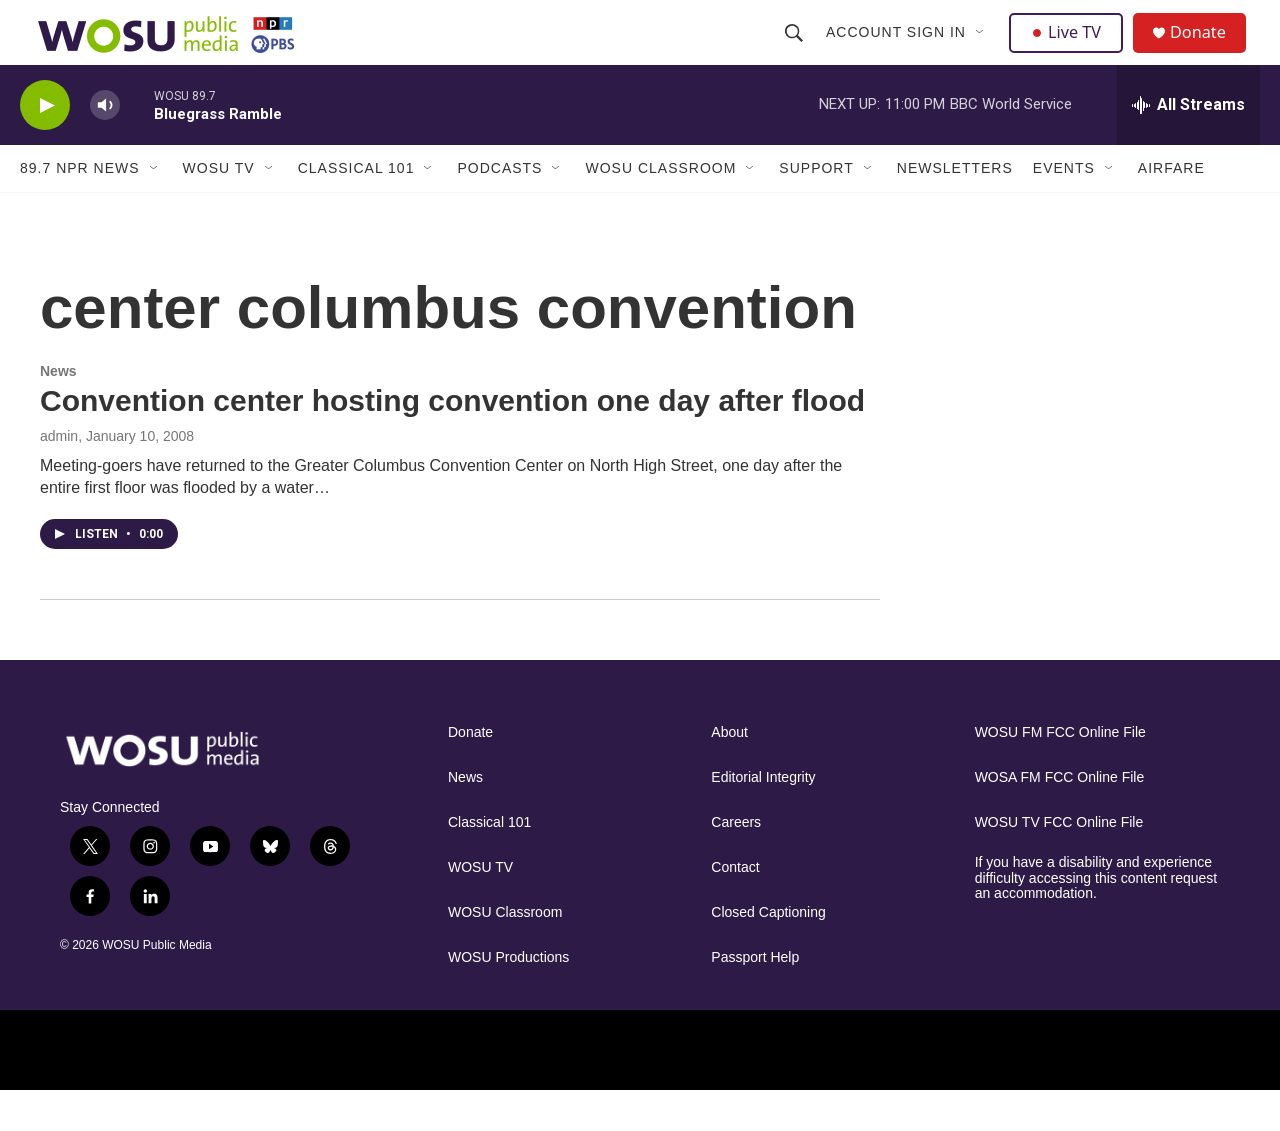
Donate (1209, 52)
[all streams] (1188, 145)
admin (59, 476)
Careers (736, 862)
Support (816, 208)
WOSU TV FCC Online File (1059, 862)
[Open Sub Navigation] (983, 52)
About (729, 772)
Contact (735, 907)
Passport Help (755, 997)
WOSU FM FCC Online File (1060, 772)
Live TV (1071, 52)
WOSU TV (219, 208)
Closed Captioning (768, 952)
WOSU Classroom (660, 208)
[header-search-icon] (796, 52)
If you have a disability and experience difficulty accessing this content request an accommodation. (1096, 918)
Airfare (1171, 208)
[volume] (105, 145)
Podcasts (499, 208)
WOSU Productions (508, 997)
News (58, 411)
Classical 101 (356, 208)
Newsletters (955, 208)
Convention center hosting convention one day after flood (452, 440)
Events (1064, 208)
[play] (45, 145)
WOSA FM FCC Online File (1060, 817)
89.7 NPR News (80, 208)
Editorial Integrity (763, 817)
